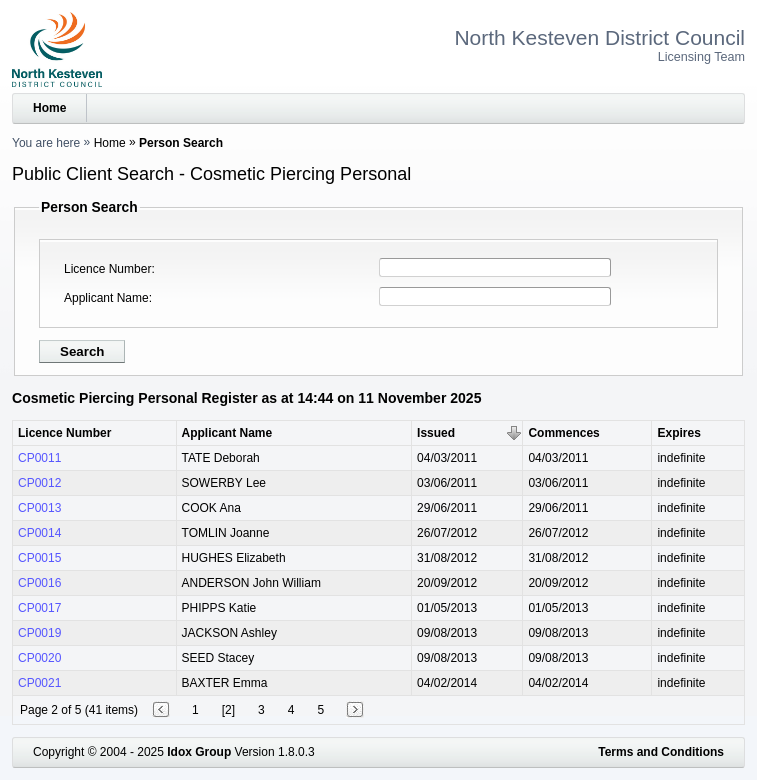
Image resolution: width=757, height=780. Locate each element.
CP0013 (39, 508)
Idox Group (199, 752)
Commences (563, 433)
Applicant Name (106, 298)
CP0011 (39, 458)
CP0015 (39, 558)
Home (49, 108)
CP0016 (39, 583)
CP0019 (39, 633)
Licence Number (107, 269)
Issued (436, 433)
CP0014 (39, 533)
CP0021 (39, 683)
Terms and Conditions (661, 752)
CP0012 (39, 483)
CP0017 (39, 608)
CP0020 (39, 658)
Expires (678, 433)
